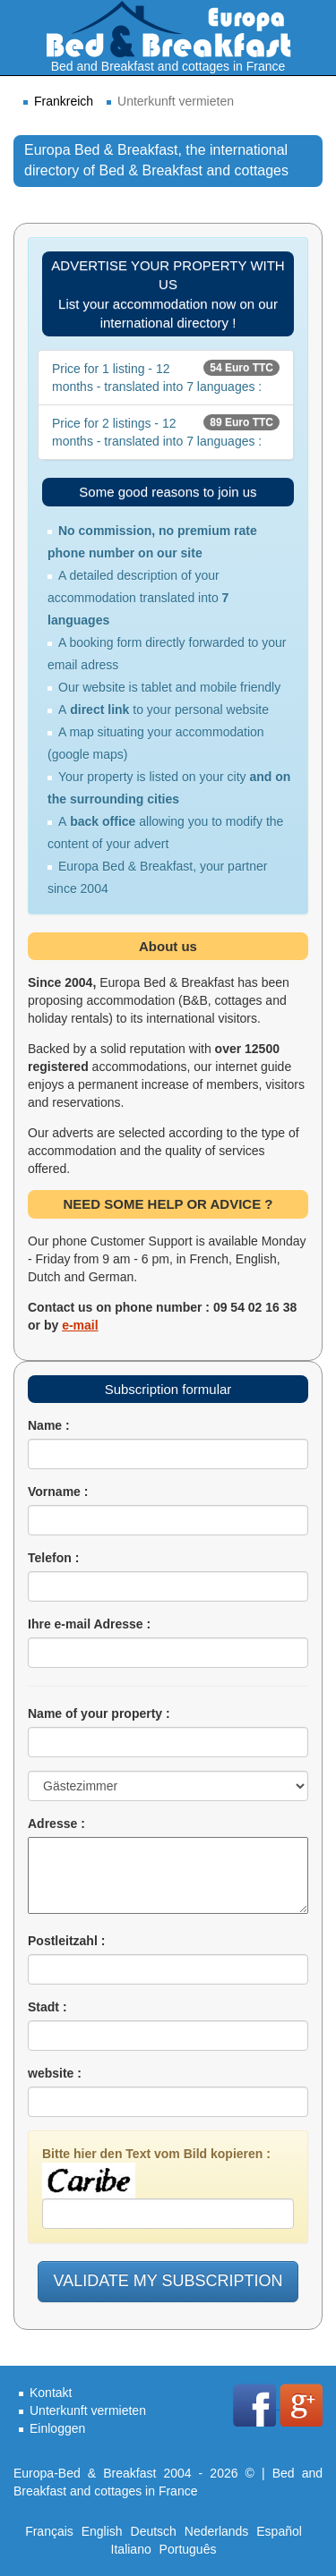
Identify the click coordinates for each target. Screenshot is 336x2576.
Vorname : (58, 1491)
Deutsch (154, 2531)
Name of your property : (99, 1713)
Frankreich (63, 101)
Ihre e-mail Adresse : (89, 1624)
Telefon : (53, 1558)
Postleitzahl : (66, 1941)
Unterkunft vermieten (88, 2410)
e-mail (80, 1325)
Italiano (131, 2549)
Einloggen (57, 2428)
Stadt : (47, 2007)
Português (188, 2549)
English (102, 2531)
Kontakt (51, 2392)
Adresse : (56, 1823)
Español (279, 2531)
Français (49, 2531)
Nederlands (217, 2531)
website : (55, 2073)
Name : (49, 1425)
